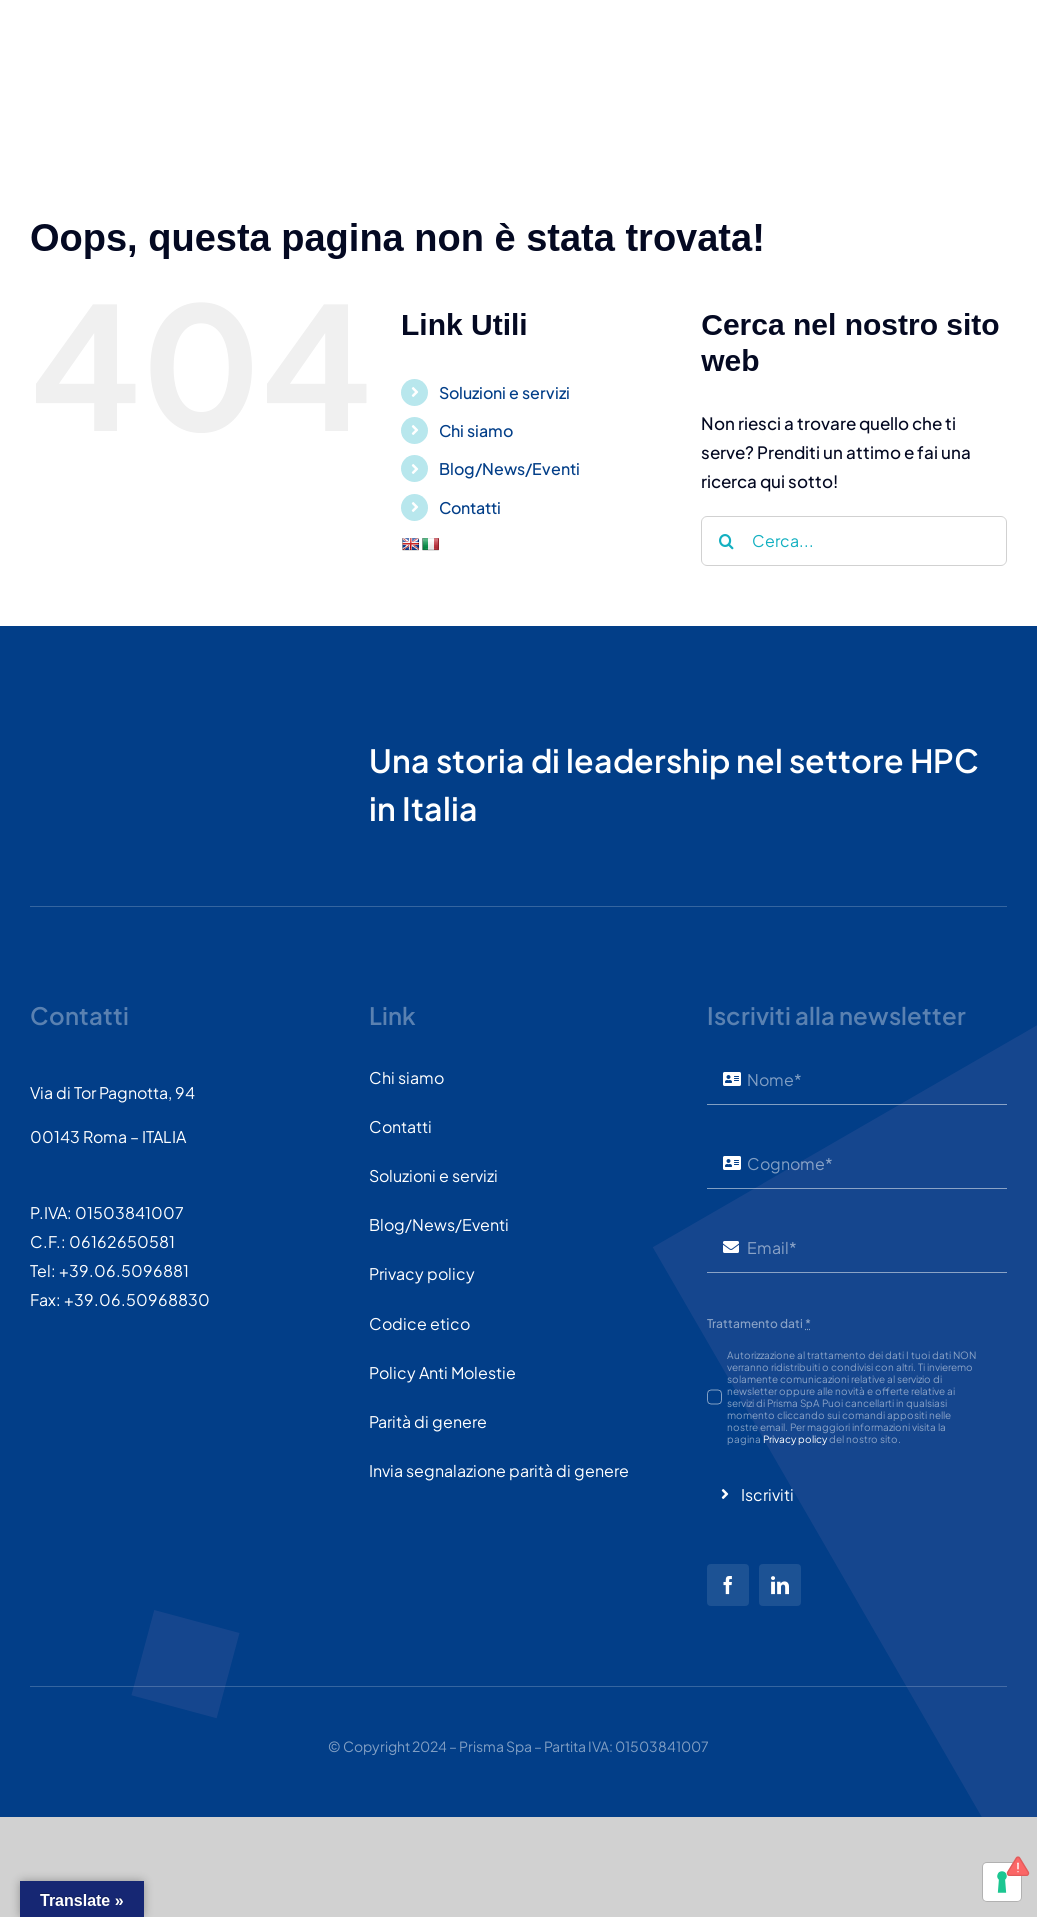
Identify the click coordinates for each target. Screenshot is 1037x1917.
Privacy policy (795, 1439)
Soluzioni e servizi (504, 392)
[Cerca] (726, 541)
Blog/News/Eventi (509, 468)
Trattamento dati (759, 1323)
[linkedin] (780, 1585)
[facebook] (728, 1585)
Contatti (470, 507)
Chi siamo (476, 430)
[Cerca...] (854, 541)
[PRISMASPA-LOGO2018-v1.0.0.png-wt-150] (105, 714)
